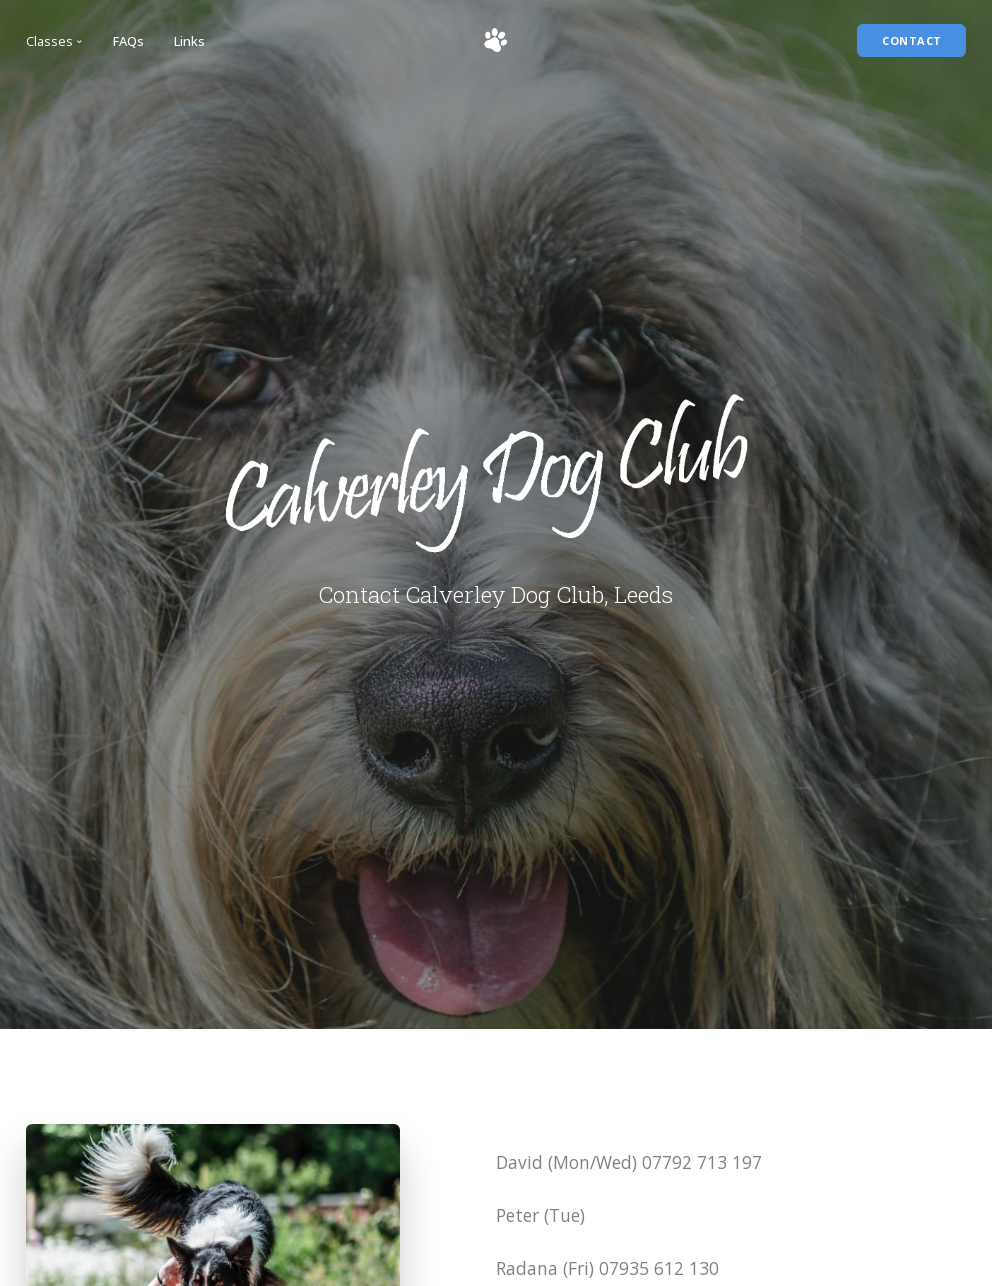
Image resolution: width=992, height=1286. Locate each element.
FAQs (128, 41)
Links (189, 41)
